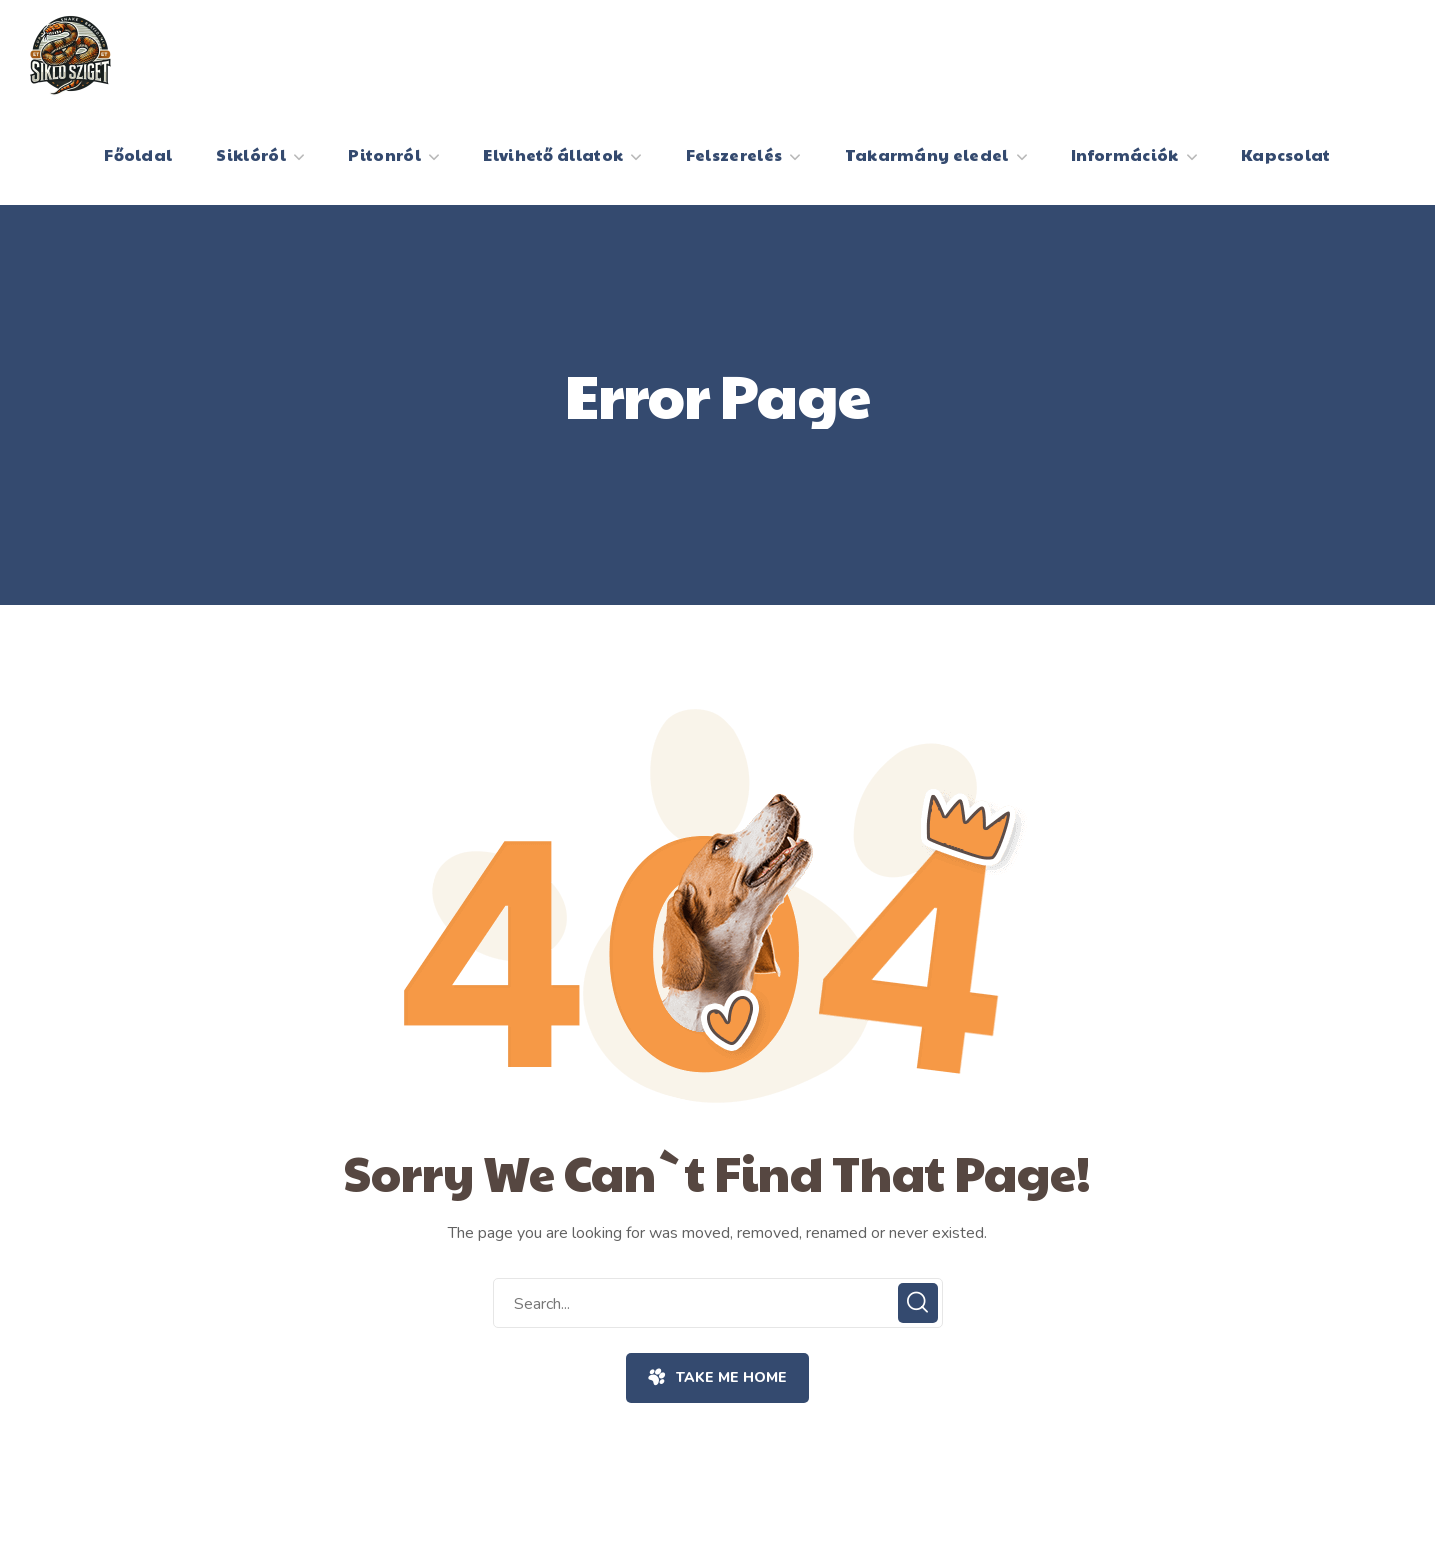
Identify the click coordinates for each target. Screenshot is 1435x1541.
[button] (717, 1378)
